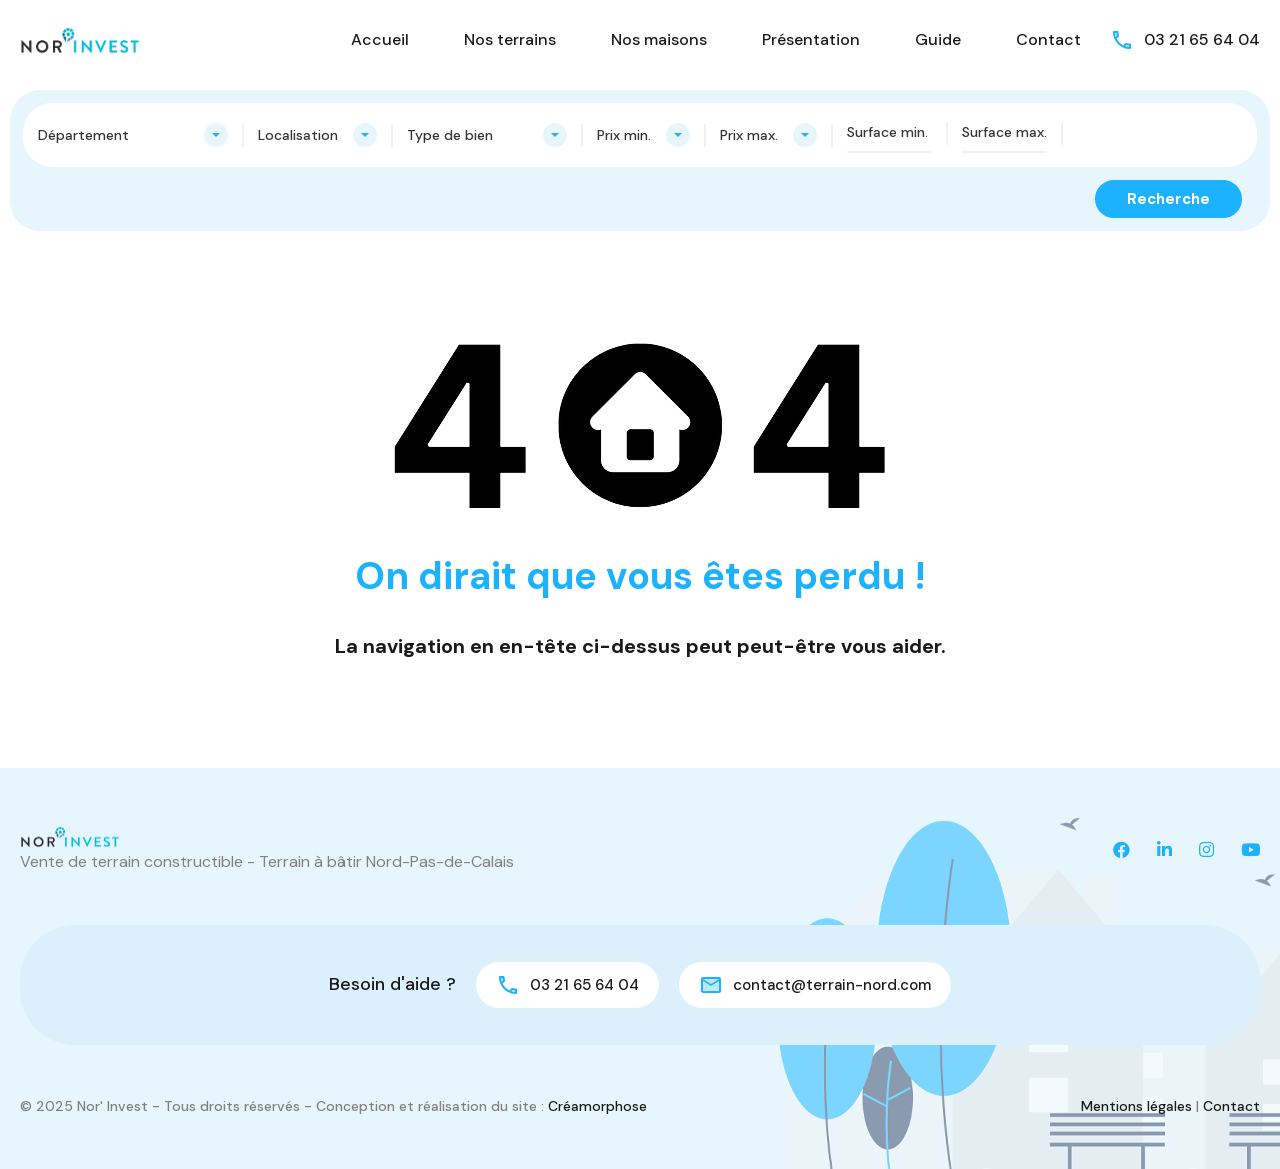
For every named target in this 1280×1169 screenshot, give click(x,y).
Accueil (380, 39)
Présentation (811, 39)
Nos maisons (659, 39)
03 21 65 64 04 (1202, 39)
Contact (1048, 39)
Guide (938, 39)
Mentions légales (1136, 1106)
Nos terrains (510, 39)
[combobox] (133, 135)
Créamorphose (597, 1106)
